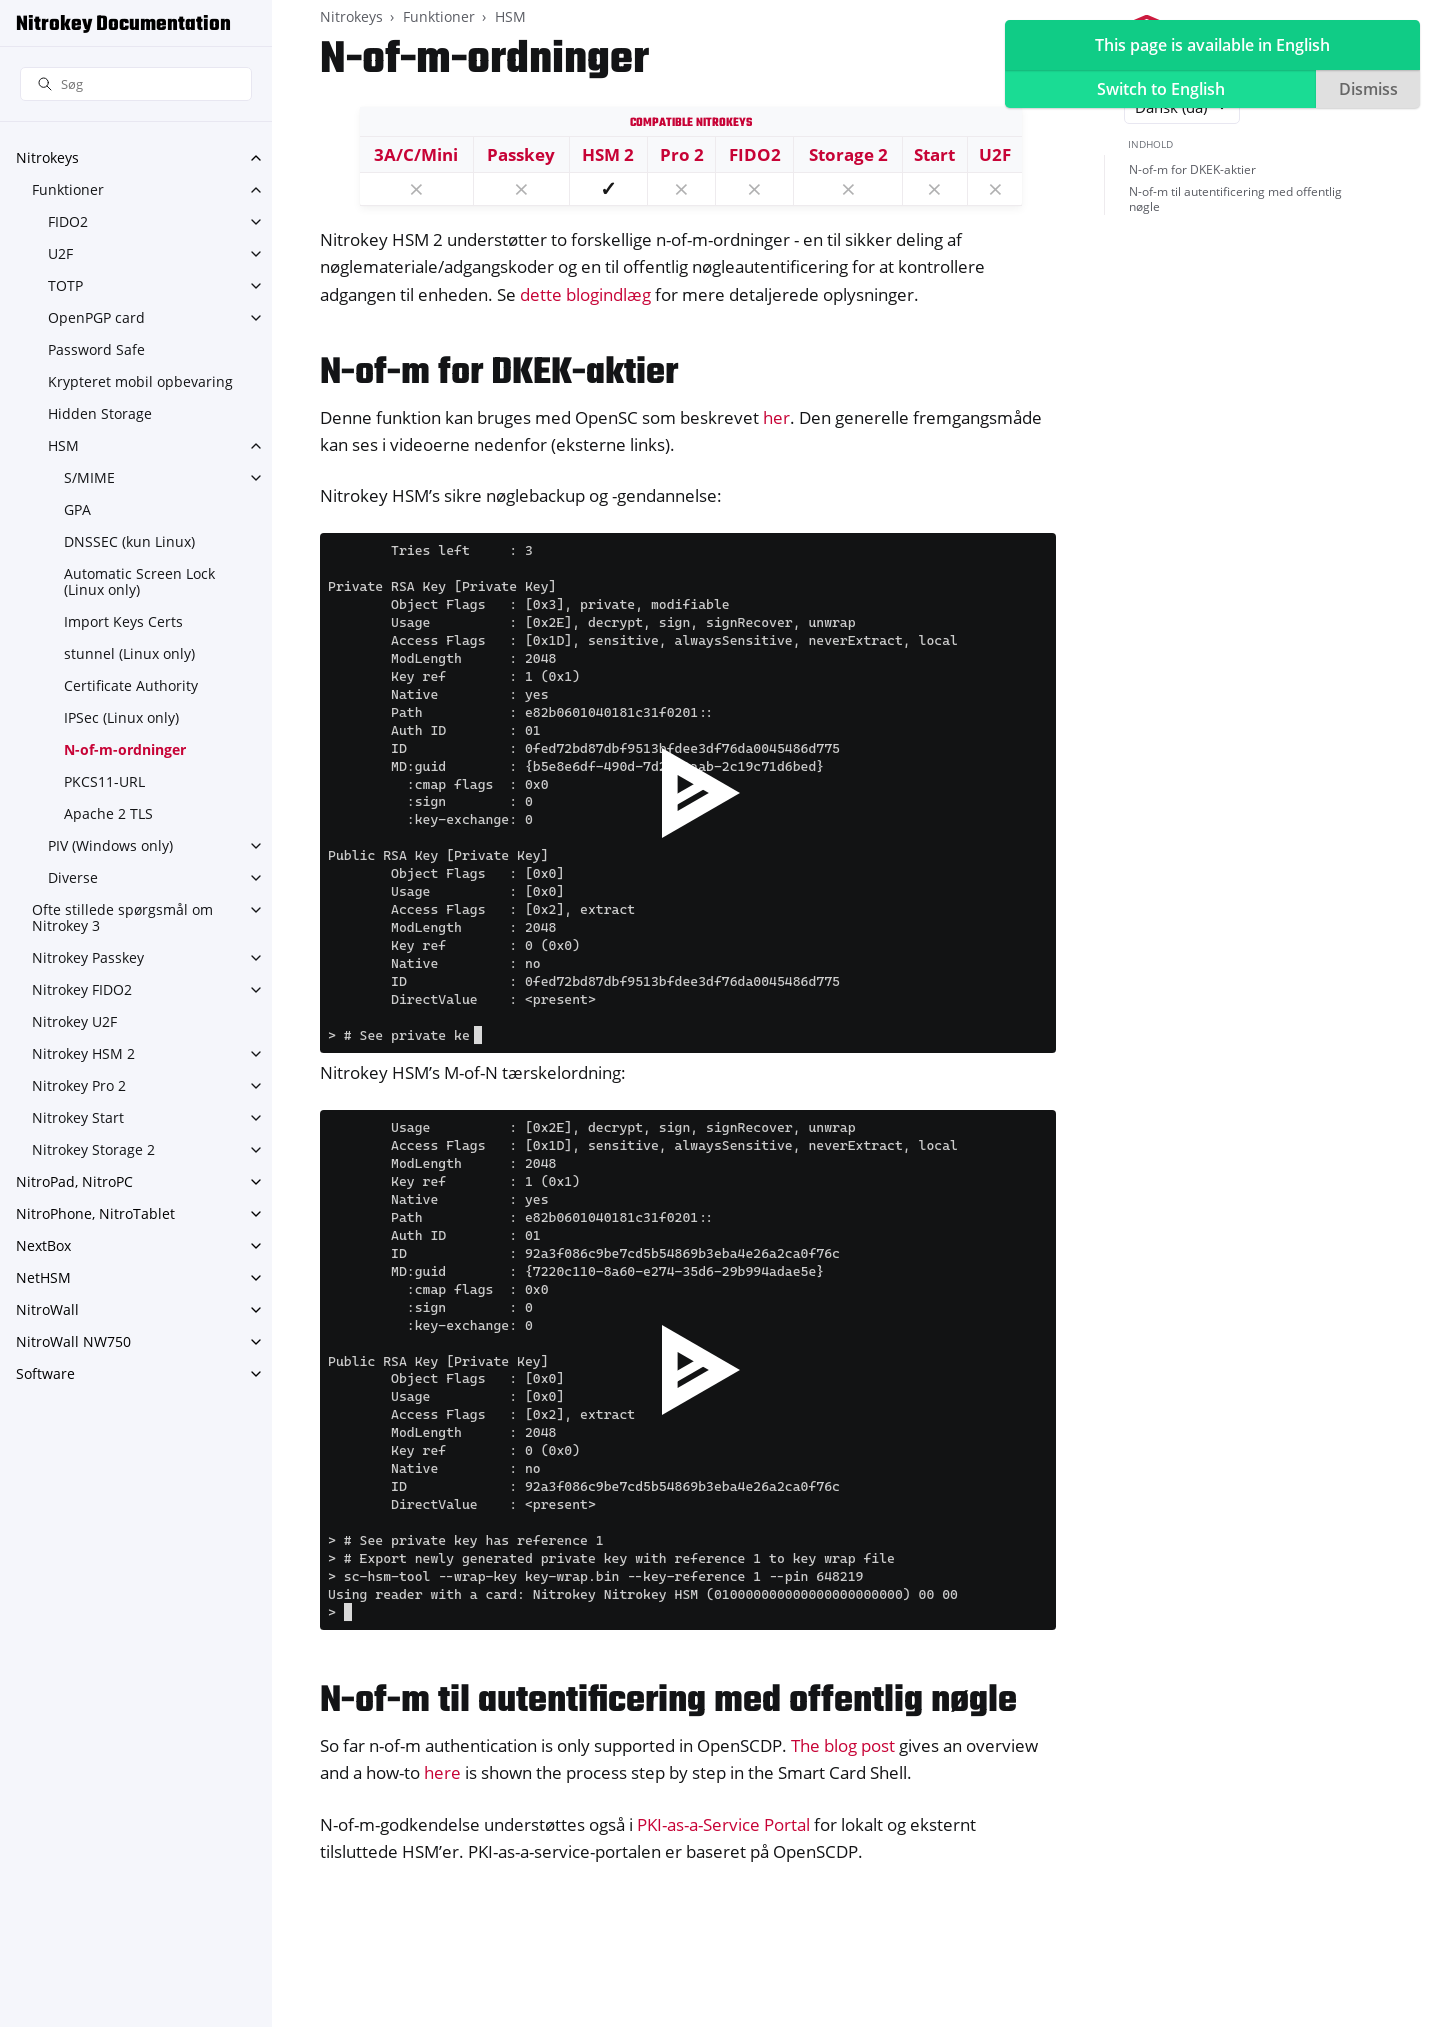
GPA (77, 509)
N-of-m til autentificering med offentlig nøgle (1235, 199)
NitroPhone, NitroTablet (95, 1213)
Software (45, 1373)
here (442, 1772)
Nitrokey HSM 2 (83, 1053)
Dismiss (1368, 89)
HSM (63, 445)
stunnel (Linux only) (129, 653)
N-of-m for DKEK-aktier (1192, 169)
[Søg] (136, 84)
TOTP (65, 285)
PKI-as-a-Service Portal (723, 1824)
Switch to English (1161, 89)
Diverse (73, 877)
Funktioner (68, 189)
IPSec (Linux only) (121, 717)
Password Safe (96, 349)
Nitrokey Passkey (88, 957)
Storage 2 (848, 154)
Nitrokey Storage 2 (93, 1149)
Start (934, 154)
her (776, 417)
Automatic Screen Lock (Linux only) (139, 581)
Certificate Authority (131, 685)
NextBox (43, 1245)
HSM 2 (608, 154)
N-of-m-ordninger (125, 749)
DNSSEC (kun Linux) (129, 541)
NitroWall (47, 1309)
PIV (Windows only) (110, 845)
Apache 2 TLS (108, 813)
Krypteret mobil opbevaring (140, 381)
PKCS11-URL (104, 781)
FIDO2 (68, 221)
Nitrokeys (47, 157)
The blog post (843, 1745)
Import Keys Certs (123, 621)
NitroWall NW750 (73, 1341)
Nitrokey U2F (74, 1021)
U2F (60, 253)
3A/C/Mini (416, 154)
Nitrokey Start (78, 1117)
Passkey (521, 154)
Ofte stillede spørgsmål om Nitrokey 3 (122, 917)
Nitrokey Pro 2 (79, 1085)
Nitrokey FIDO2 (82, 989)
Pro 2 (682, 154)
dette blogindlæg (585, 294)
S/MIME (89, 477)
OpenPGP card (96, 317)
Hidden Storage (100, 413)
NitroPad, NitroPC (74, 1181)
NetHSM (43, 1277)
